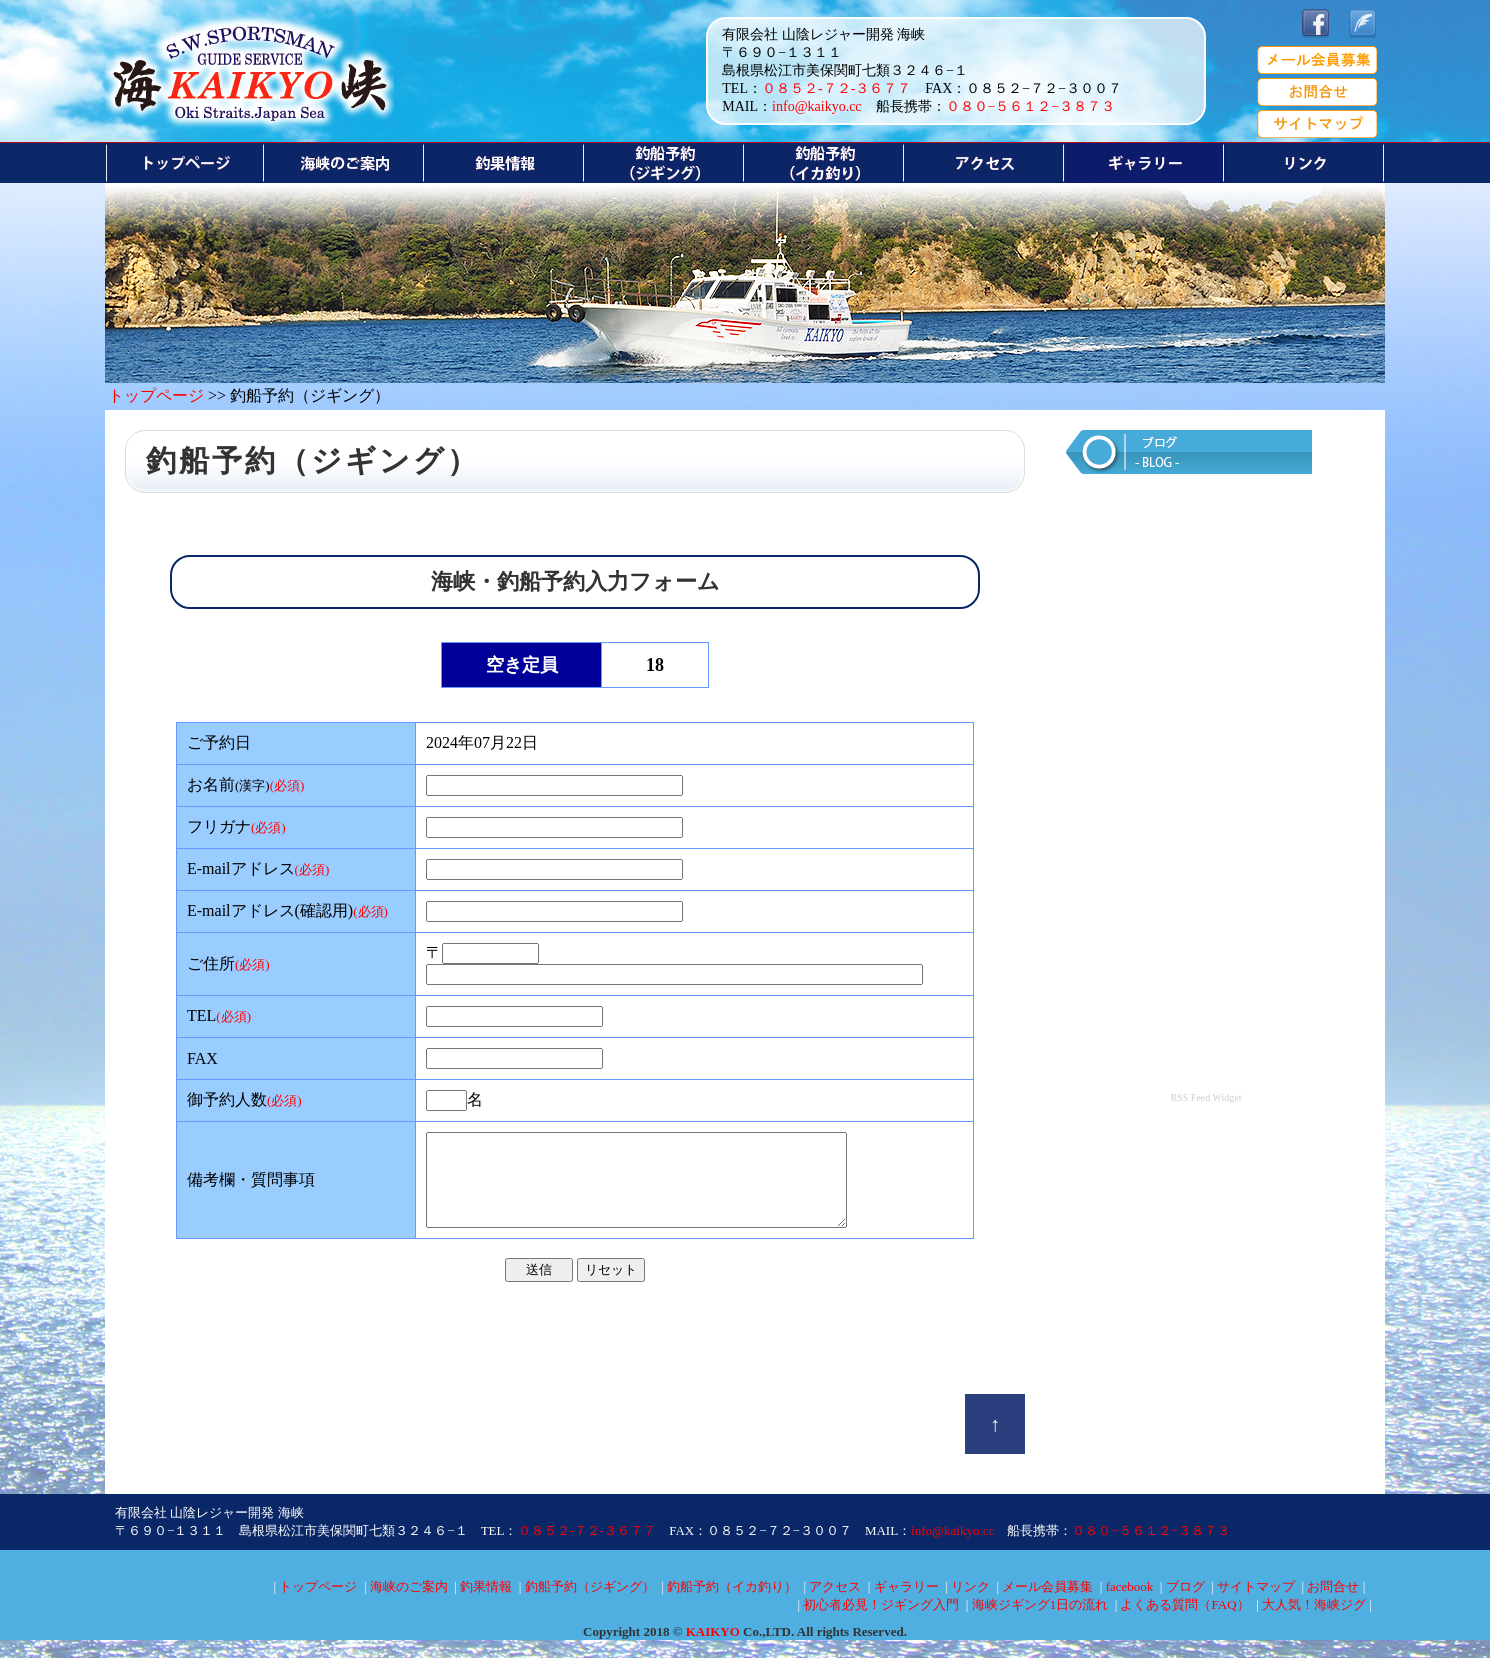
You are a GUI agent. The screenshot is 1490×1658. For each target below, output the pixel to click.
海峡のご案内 (409, 1604)
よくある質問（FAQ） (1184, 1622)
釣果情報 (486, 1604)
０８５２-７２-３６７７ (836, 88)
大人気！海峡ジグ (1314, 1622)
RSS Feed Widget (1205, 1097)
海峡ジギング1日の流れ (1040, 1622)
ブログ (1185, 1604)
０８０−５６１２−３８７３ (1031, 106)
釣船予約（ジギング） (590, 1604)
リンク (970, 1604)
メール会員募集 (1047, 1604)
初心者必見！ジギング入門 (881, 1622)
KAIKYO (713, 1649)
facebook (1130, 1604)
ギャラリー (906, 1604)
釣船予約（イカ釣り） (732, 1604)
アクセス (835, 1604)
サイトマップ (1256, 1604)
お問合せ (1333, 1604)
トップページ (156, 395)
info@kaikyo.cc (816, 106)
